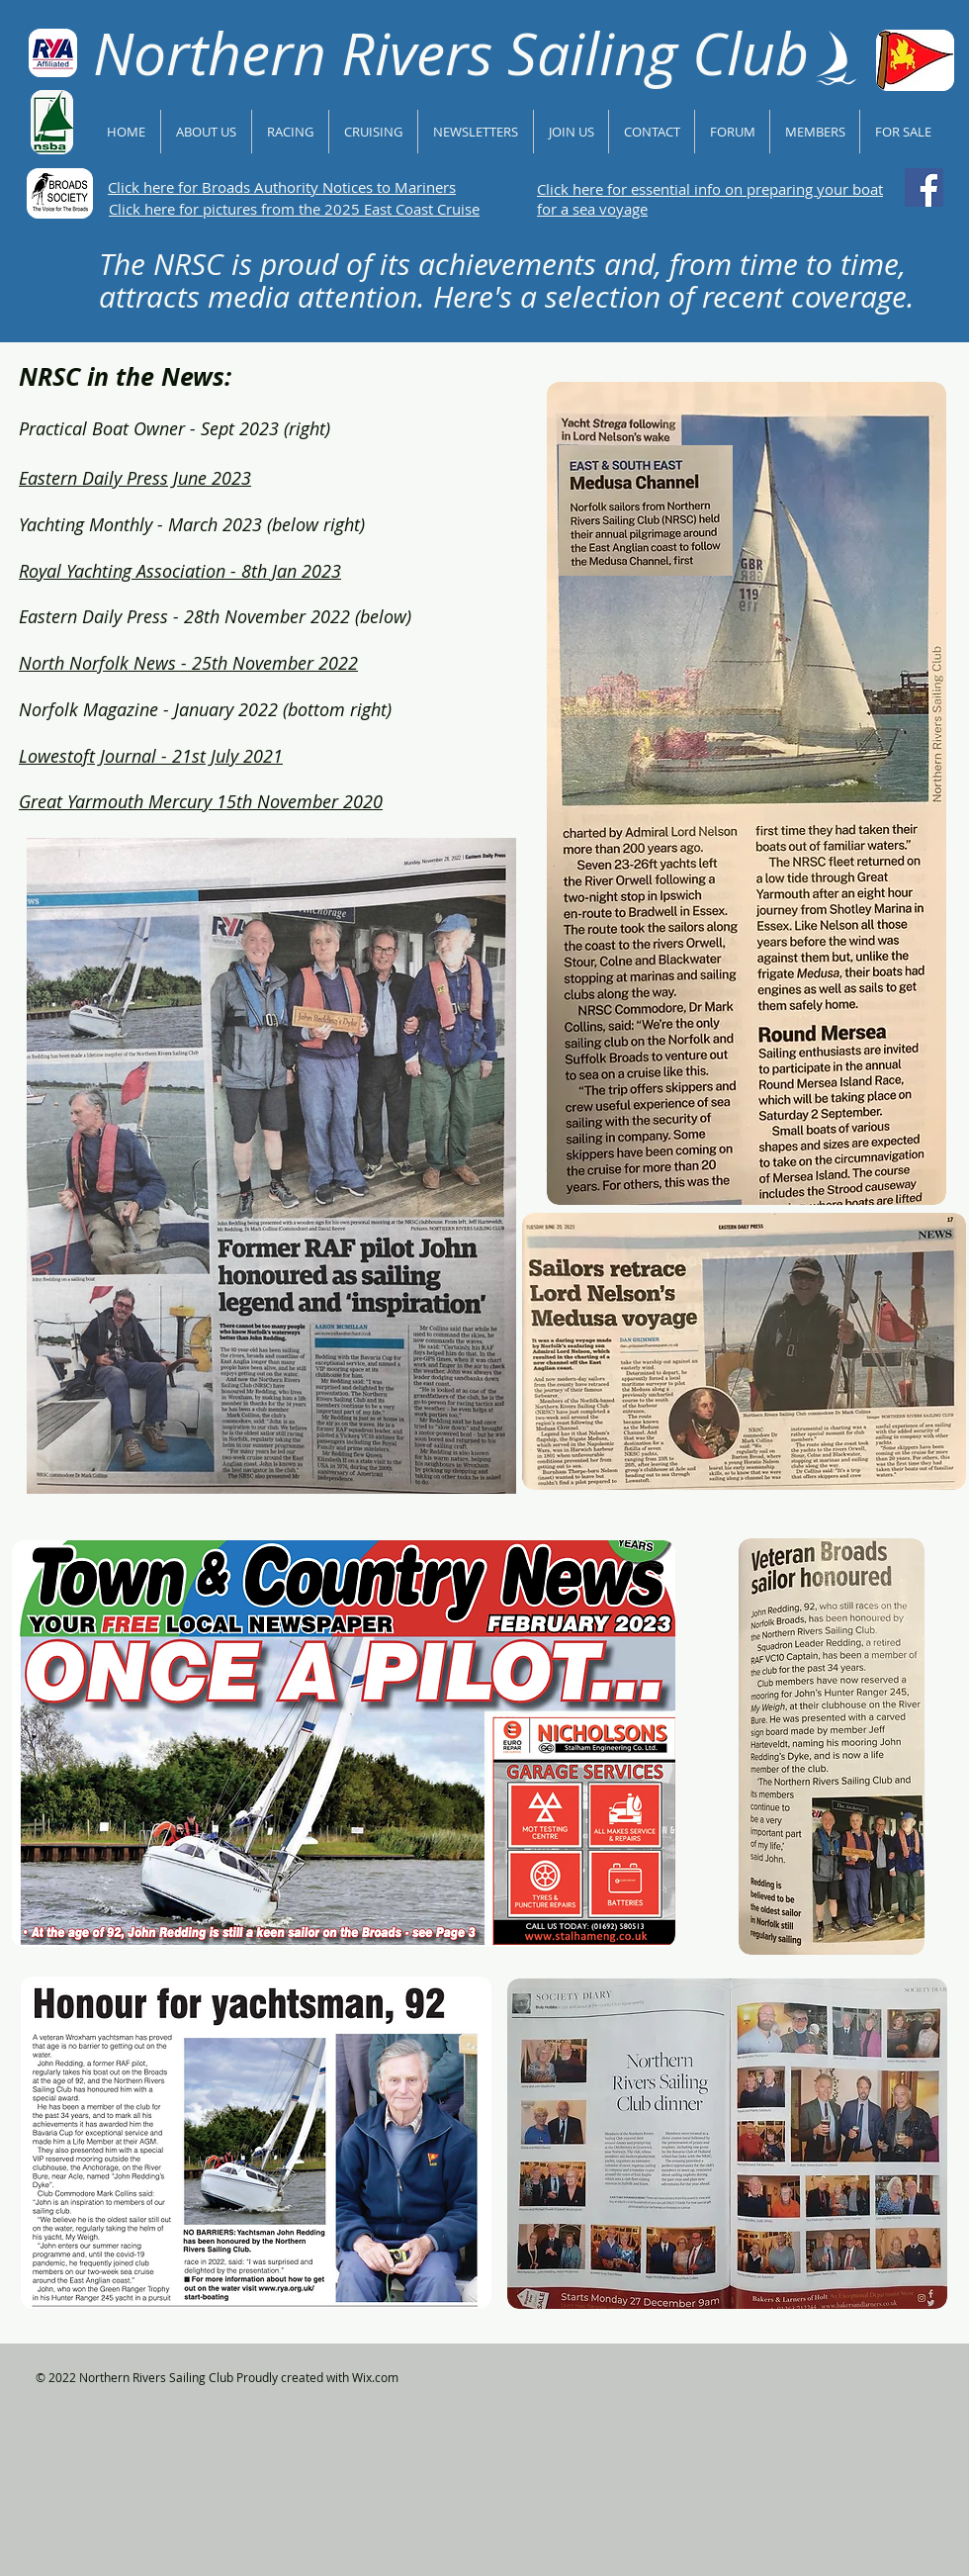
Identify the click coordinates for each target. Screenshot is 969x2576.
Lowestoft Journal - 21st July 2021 (151, 756)
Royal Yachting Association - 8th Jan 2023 (180, 571)
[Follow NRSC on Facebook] (924, 187)
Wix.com (375, 2377)
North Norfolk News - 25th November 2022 (188, 663)
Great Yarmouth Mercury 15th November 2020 (201, 801)
